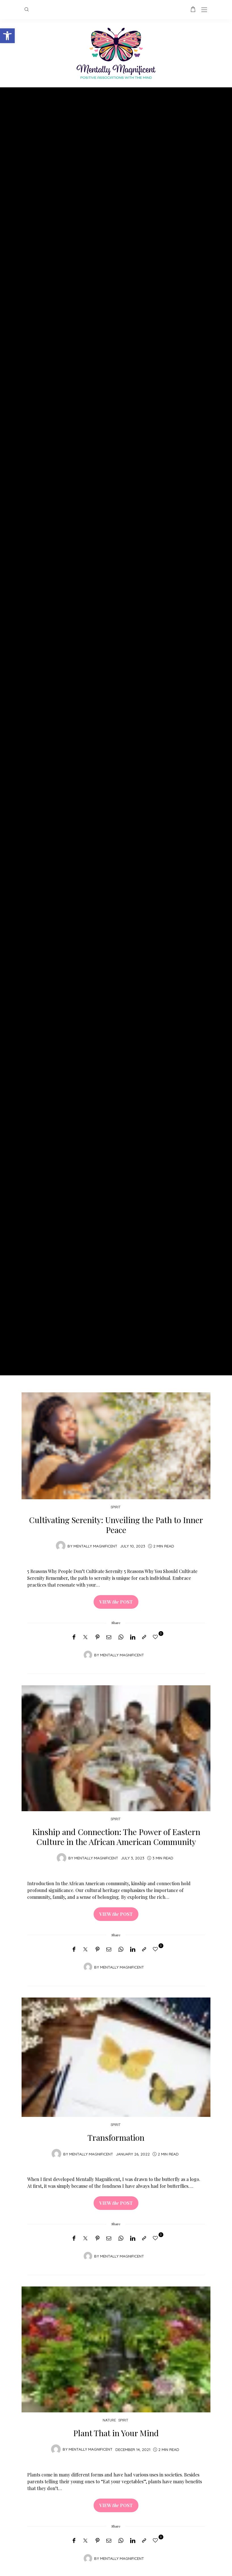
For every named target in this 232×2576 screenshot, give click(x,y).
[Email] (109, 1637)
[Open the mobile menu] (204, 10)
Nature (109, 2420)
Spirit (116, 1507)
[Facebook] (74, 1637)
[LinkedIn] (132, 1637)
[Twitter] (85, 1637)
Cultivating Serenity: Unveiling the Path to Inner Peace (116, 1524)
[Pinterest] (97, 1637)
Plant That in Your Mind (116, 2432)
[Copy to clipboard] (144, 1637)
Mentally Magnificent (95, 1546)
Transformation (116, 2137)
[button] (7, 35)
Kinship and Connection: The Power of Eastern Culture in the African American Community (116, 1836)
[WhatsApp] (120, 1637)
